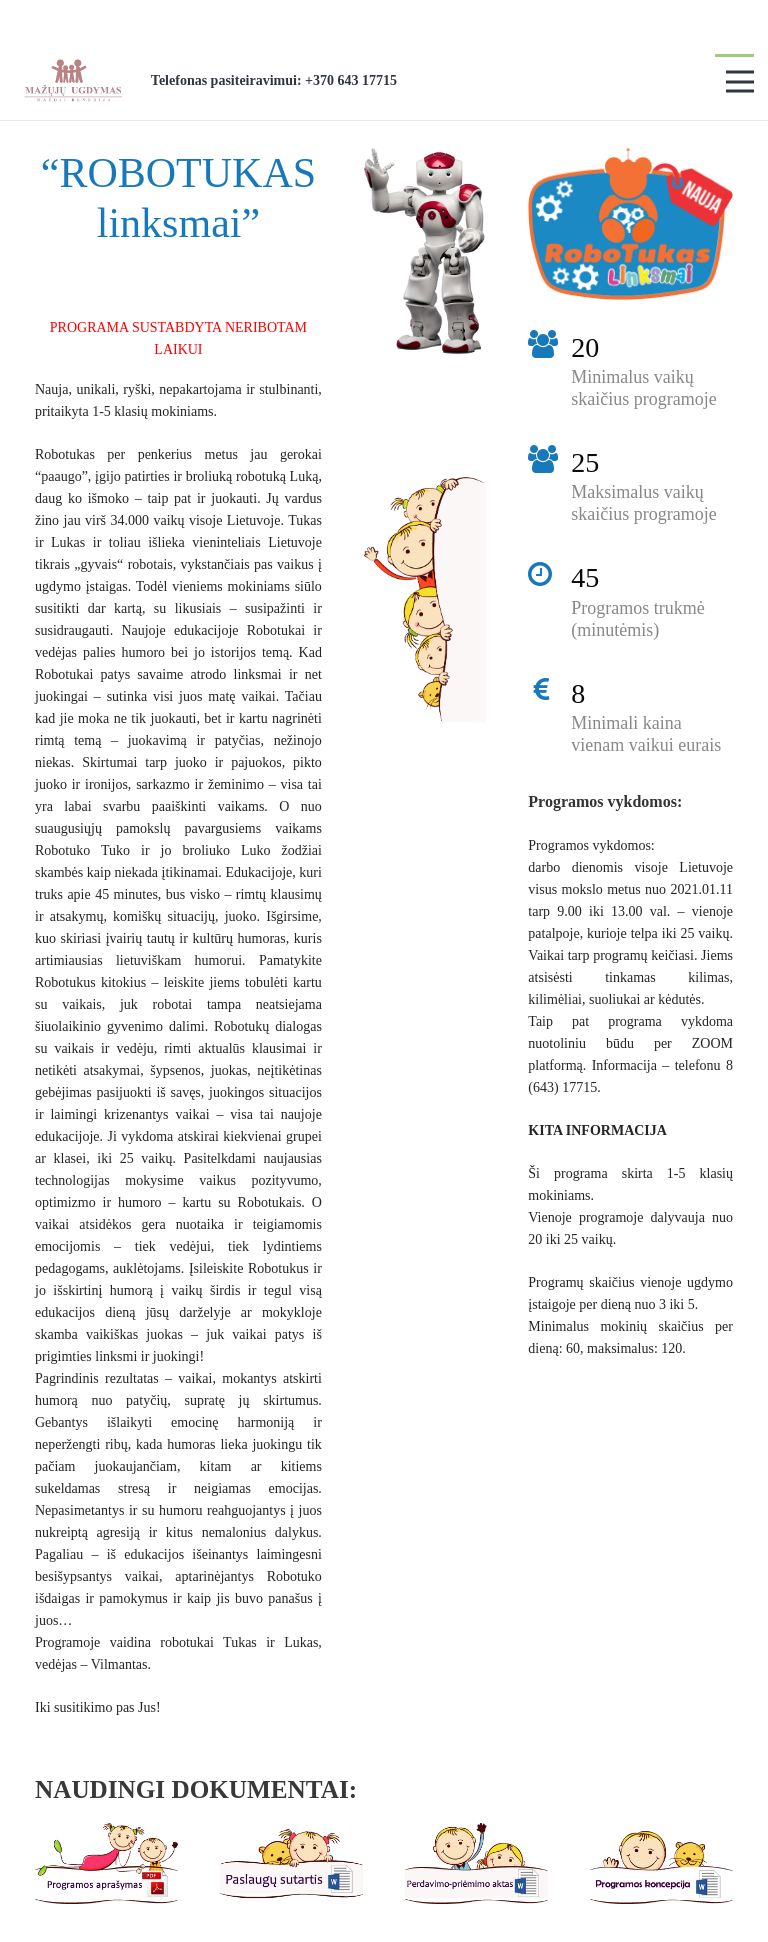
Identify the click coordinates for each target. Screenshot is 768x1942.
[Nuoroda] (72, 80)
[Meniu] (740, 82)
